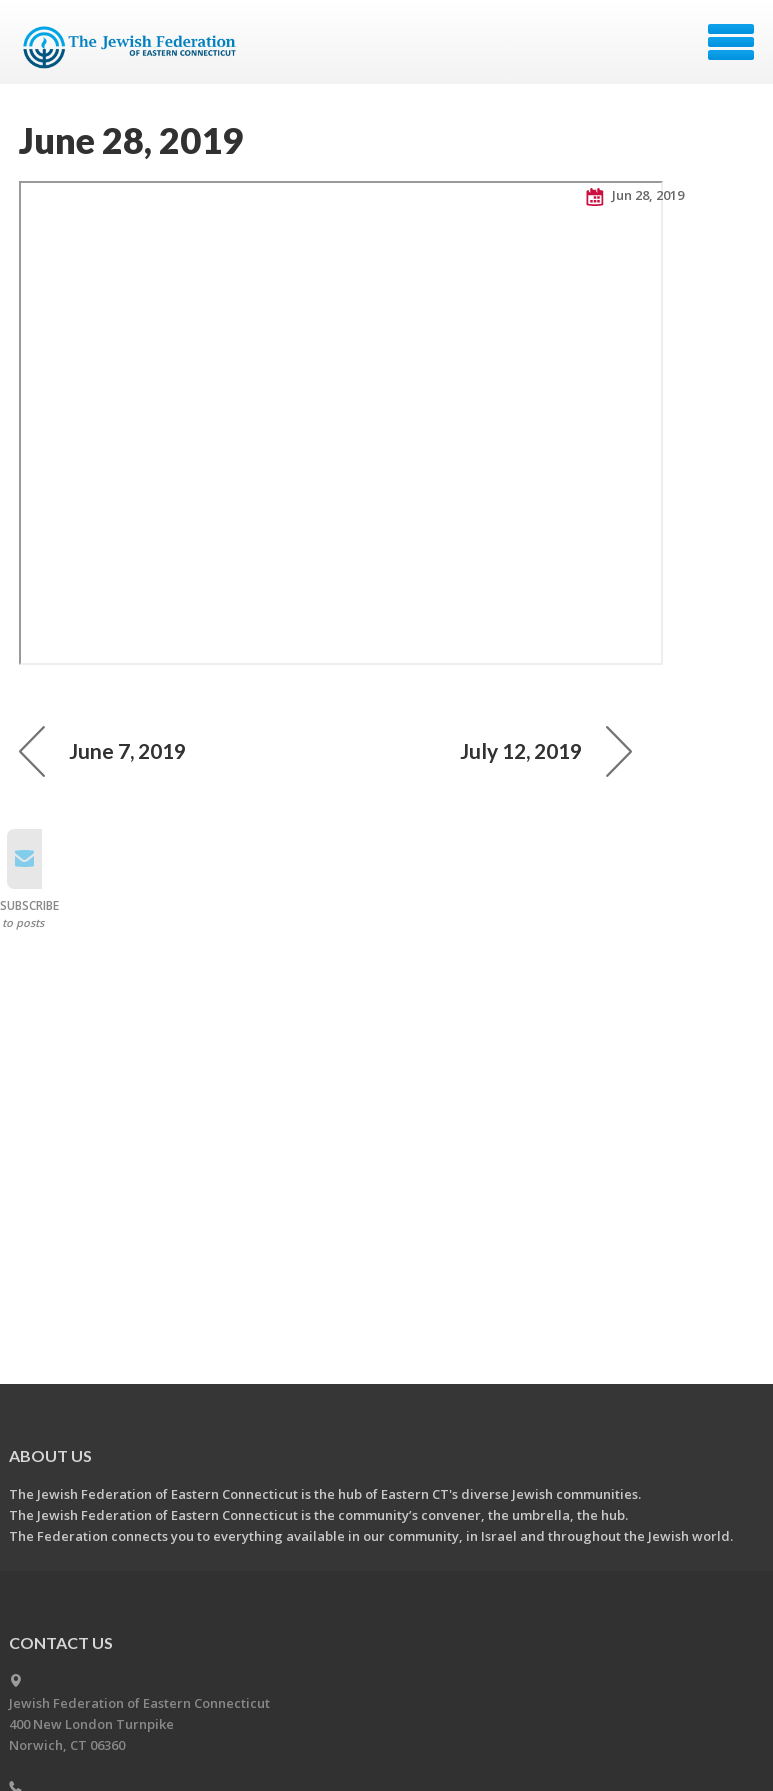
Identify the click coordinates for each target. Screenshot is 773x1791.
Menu (731, 42)
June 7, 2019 (102, 751)
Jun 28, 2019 (635, 196)
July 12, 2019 (546, 751)
